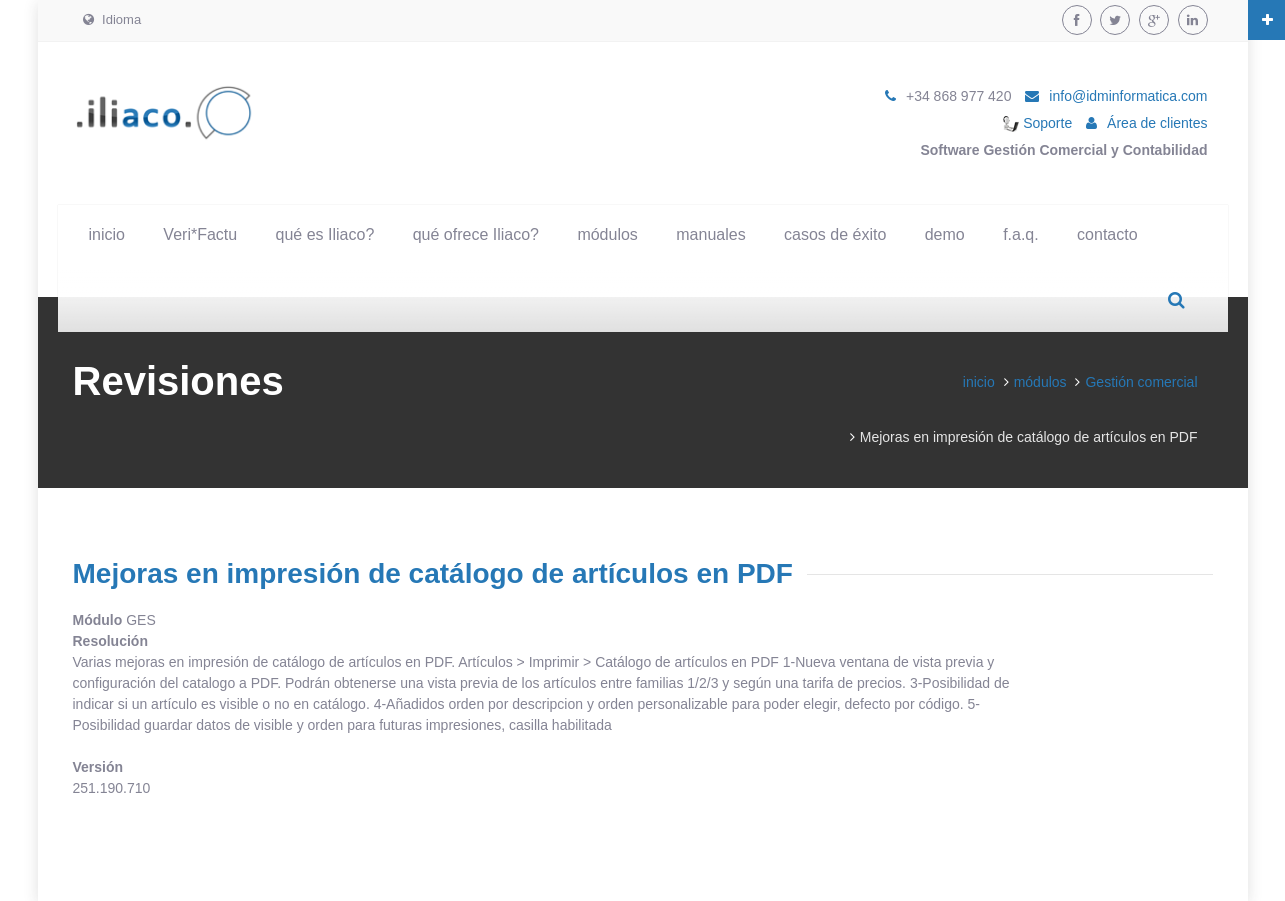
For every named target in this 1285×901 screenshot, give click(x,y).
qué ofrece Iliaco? (476, 234)
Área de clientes (1157, 123)
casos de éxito (835, 234)
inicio (107, 234)
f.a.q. (1021, 234)
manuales (710, 234)
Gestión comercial (1141, 382)
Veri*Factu (200, 234)
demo (945, 234)
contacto (1107, 234)
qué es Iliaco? (325, 234)
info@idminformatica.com (1128, 96)
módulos (607, 234)
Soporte (1037, 123)
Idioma (112, 19)
